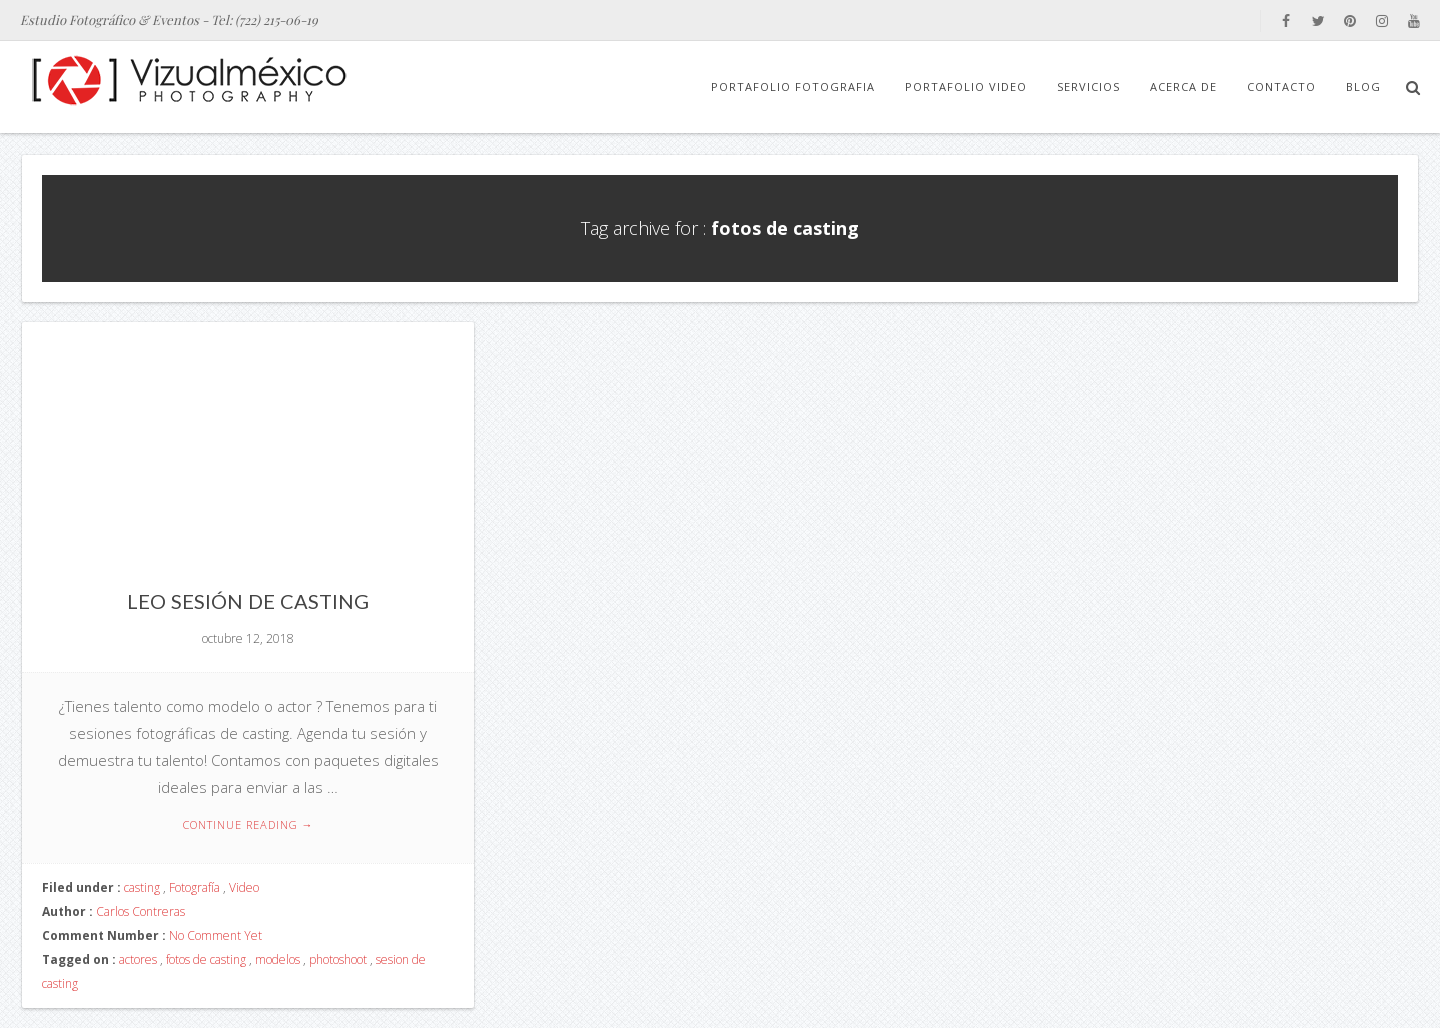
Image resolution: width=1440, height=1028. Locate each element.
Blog (1363, 86)
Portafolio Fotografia (793, 86)
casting (142, 887)
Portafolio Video (966, 86)
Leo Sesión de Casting (248, 601)
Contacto (1281, 86)
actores (138, 959)
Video (244, 887)
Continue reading (248, 824)
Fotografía (194, 887)
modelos (277, 959)
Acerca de (1183, 86)
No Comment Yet (215, 935)
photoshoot (338, 959)
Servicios (1088, 86)
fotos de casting (206, 959)
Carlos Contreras (140, 911)
